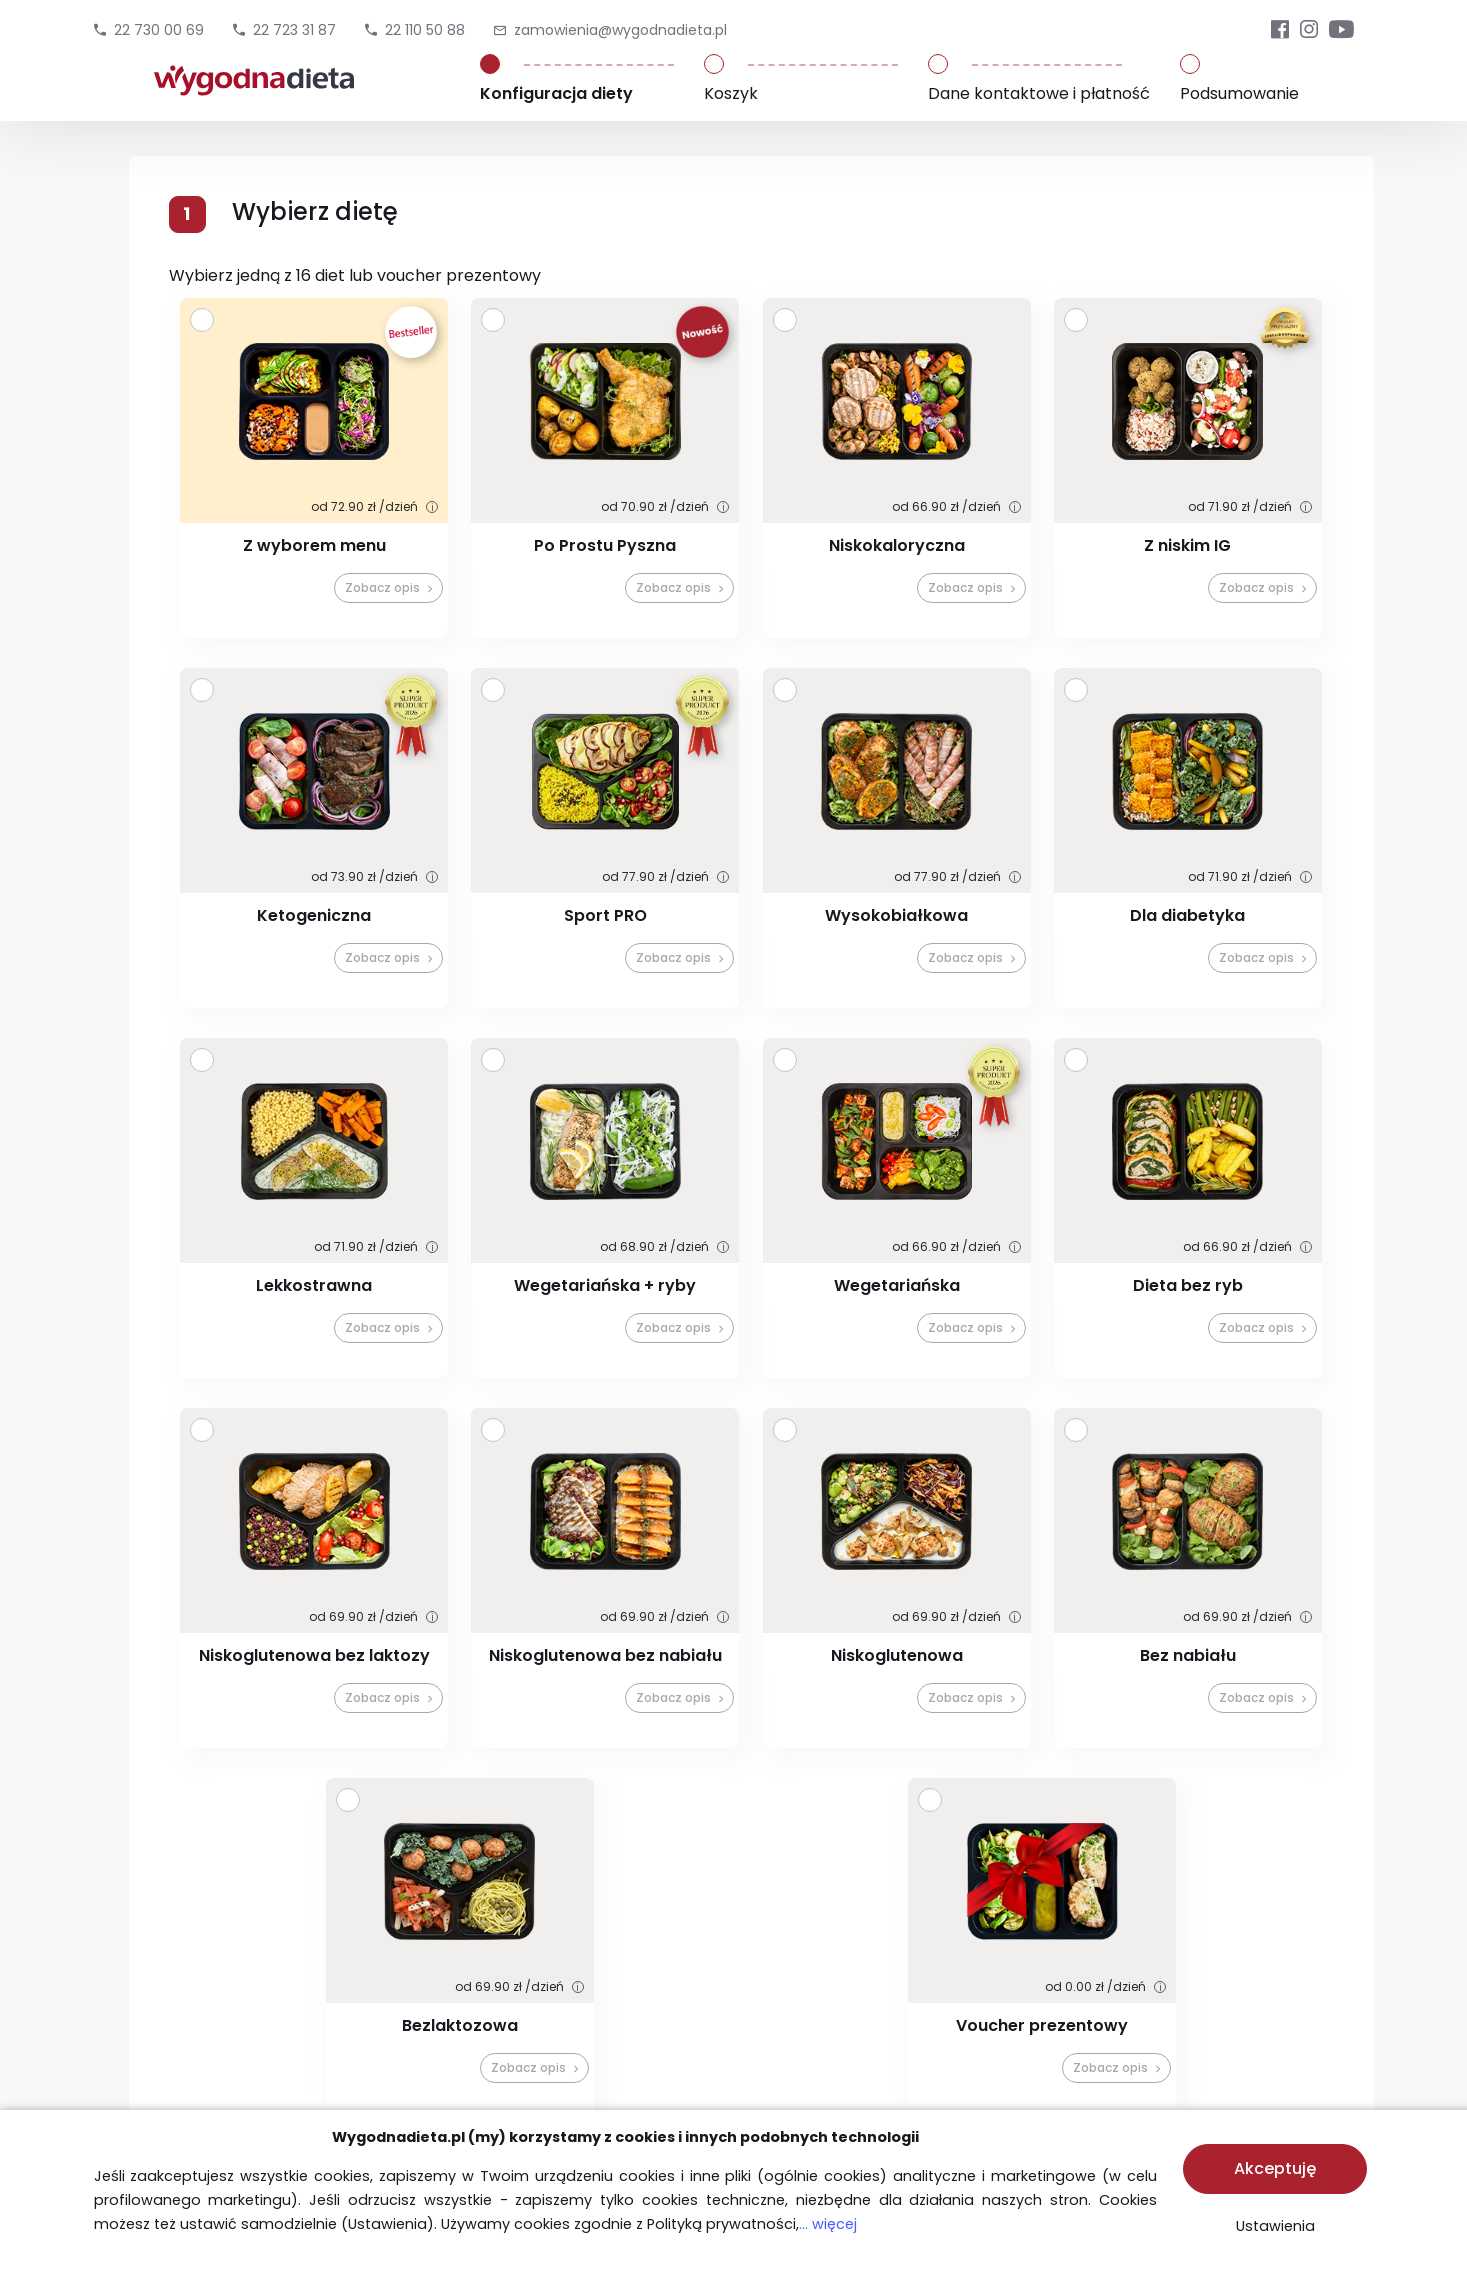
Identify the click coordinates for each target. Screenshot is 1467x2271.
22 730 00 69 (159, 30)
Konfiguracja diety (556, 93)
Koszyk (731, 93)
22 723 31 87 (294, 30)
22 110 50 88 (425, 30)
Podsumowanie (1239, 93)
